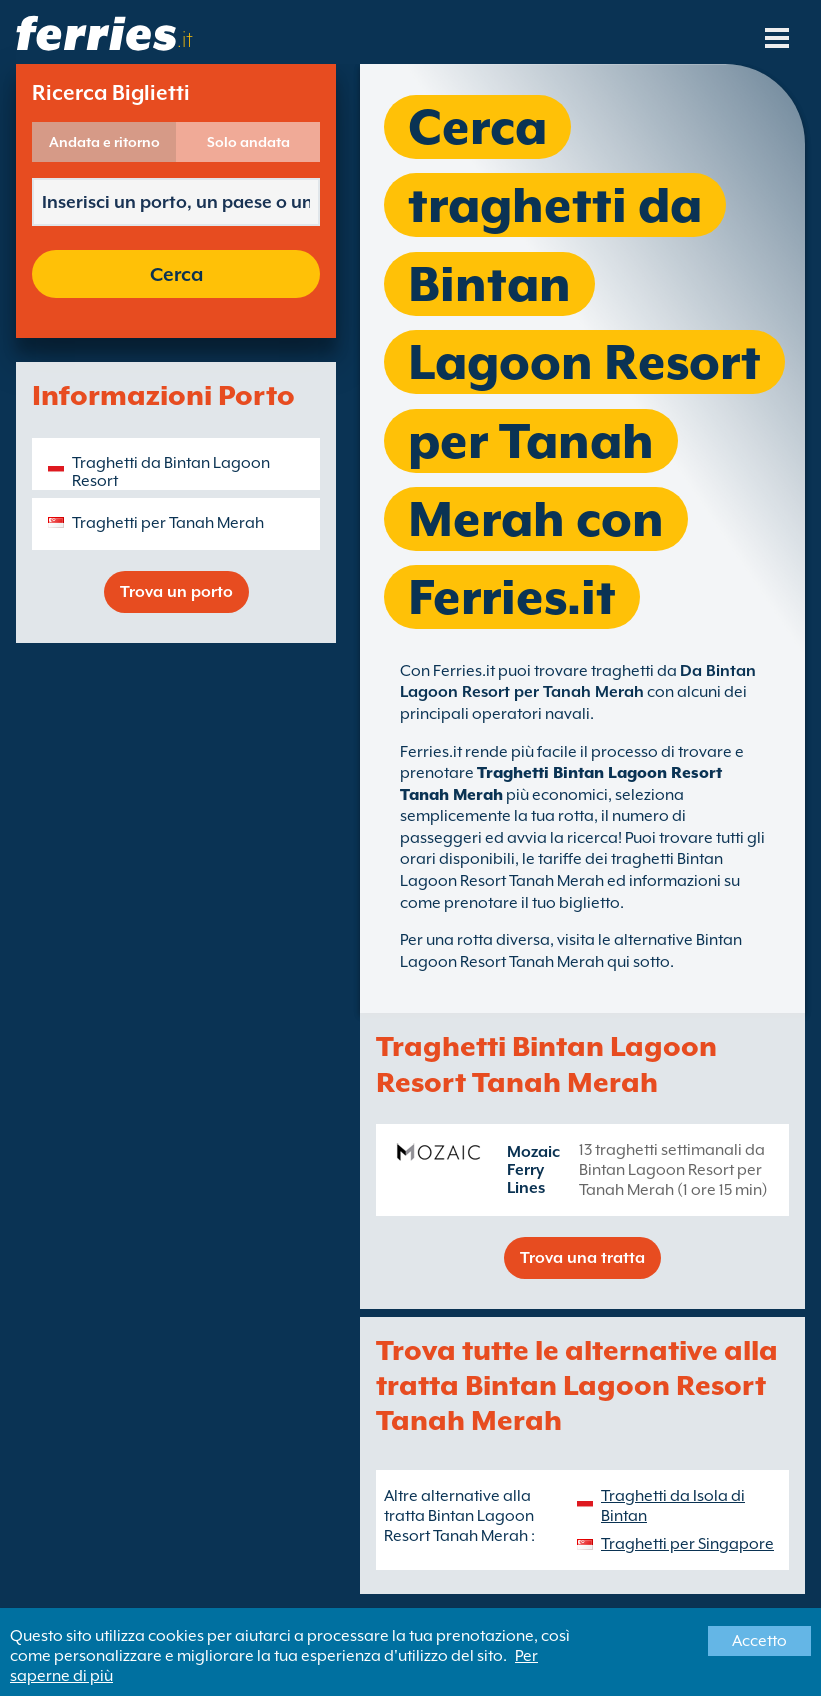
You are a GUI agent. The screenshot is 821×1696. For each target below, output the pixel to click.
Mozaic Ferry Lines (533, 1170)
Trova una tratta (582, 1258)
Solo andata (248, 142)
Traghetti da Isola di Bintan (673, 1506)
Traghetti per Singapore (687, 1544)
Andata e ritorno (104, 142)
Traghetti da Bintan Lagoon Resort (171, 472)
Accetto (759, 1641)
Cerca (176, 274)
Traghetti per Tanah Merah (168, 523)
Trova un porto (176, 592)
